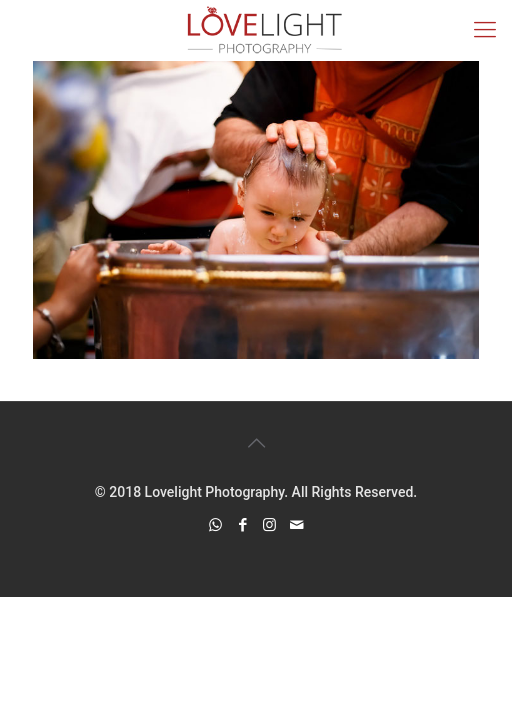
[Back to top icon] (256, 443)
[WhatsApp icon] (215, 525)
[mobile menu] (485, 30)
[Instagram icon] (269, 525)
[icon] (296, 525)
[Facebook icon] (242, 525)
